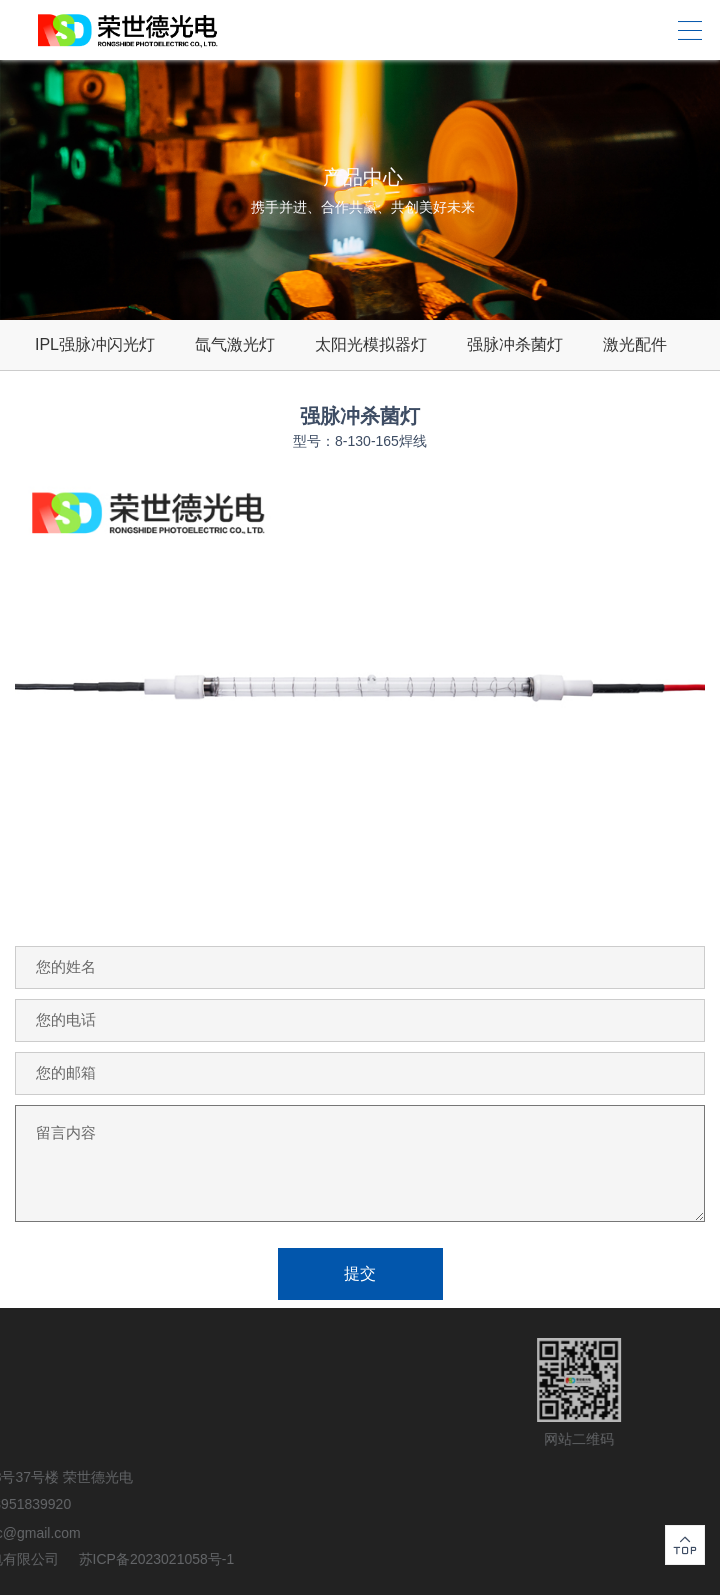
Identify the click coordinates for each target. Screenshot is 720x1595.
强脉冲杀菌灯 (515, 344)
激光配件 (635, 344)
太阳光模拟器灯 (371, 344)
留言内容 (360, 1163)
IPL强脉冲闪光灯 (95, 344)
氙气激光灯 (235, 344)
